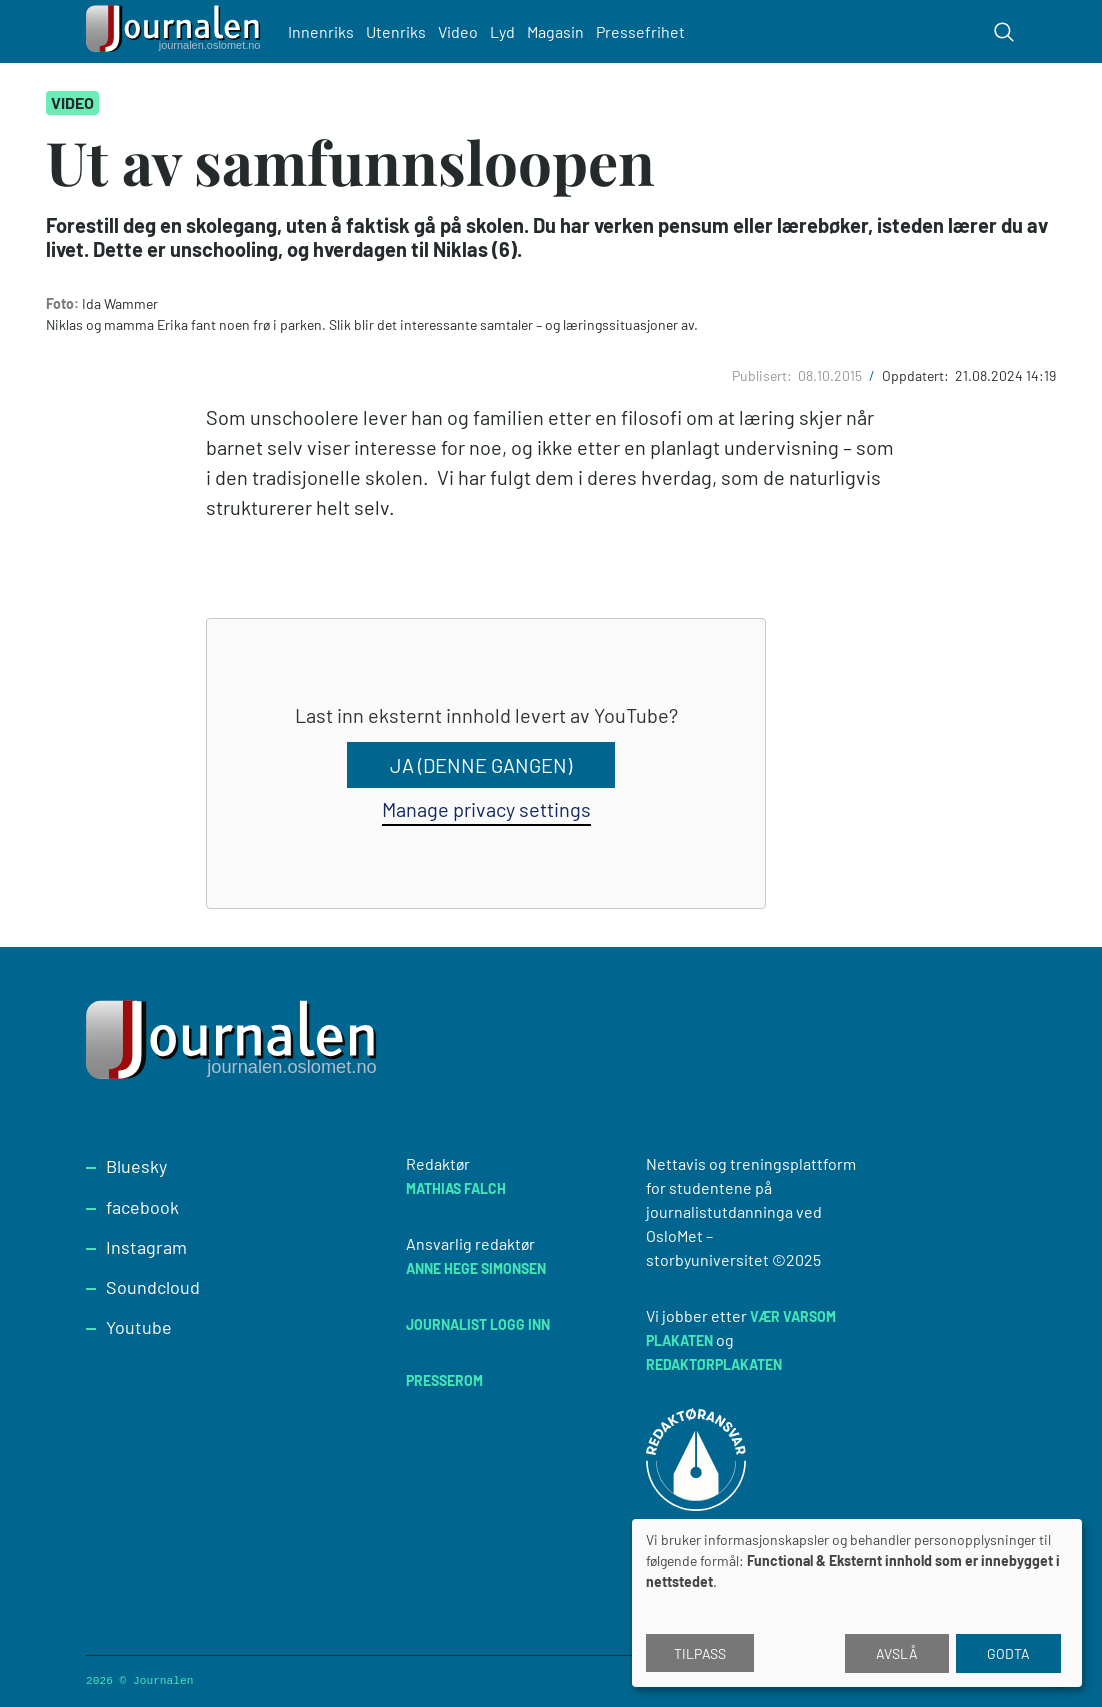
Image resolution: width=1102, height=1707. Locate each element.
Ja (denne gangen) (481, 765)
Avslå (897, 1653)
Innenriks (321, 31)
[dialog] (857, 1603)
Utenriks (396, 31)
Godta (1008, 1653)
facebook (142, 1207)
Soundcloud (153, 1287)
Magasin (555, 31)
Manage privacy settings (486, 809)
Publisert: (763, 375)
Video (458, 31)
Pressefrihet (640, 31)
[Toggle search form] (1004, 32)
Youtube (139, 1327)
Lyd (502, 31)
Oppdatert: (917, 375)
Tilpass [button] (700, 1653)
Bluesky (136, 1166)
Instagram (146, 1247)
